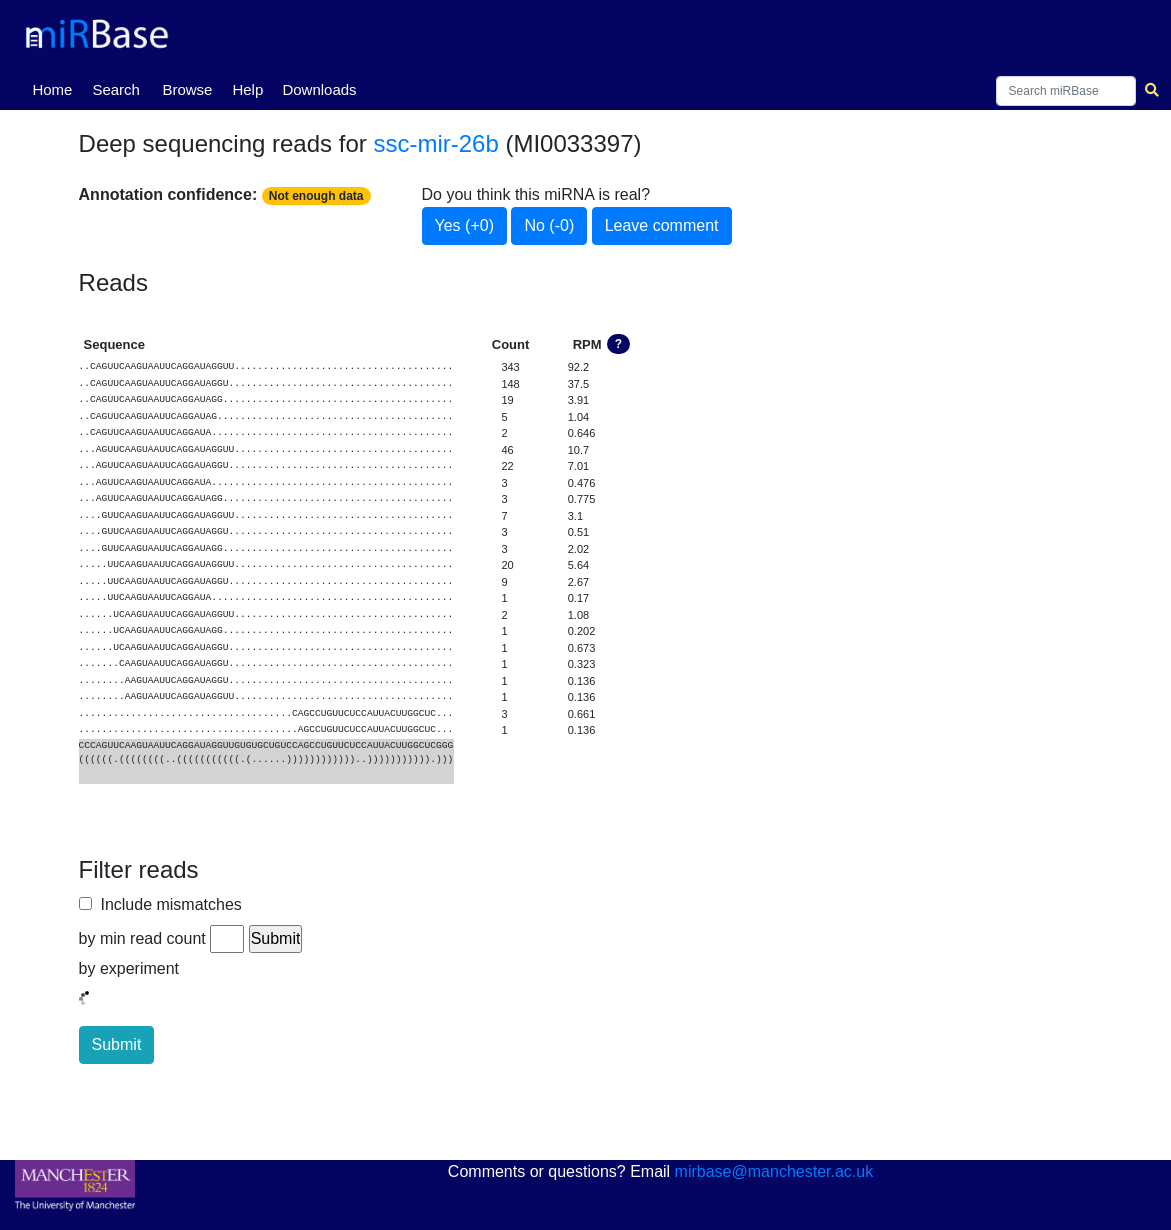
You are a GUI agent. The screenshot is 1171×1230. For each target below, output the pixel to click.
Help (247, 89)
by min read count (142, 938)
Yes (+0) (464, 225)
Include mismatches (167, 904)
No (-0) (549, 225)
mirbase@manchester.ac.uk (774, 1171)
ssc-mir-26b (435, 143)
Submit (117, 1044)
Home (56, 88)
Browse (187, 89)
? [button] (618, 344)
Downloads (319, 89)
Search (116, 89)
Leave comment (662, 225)
